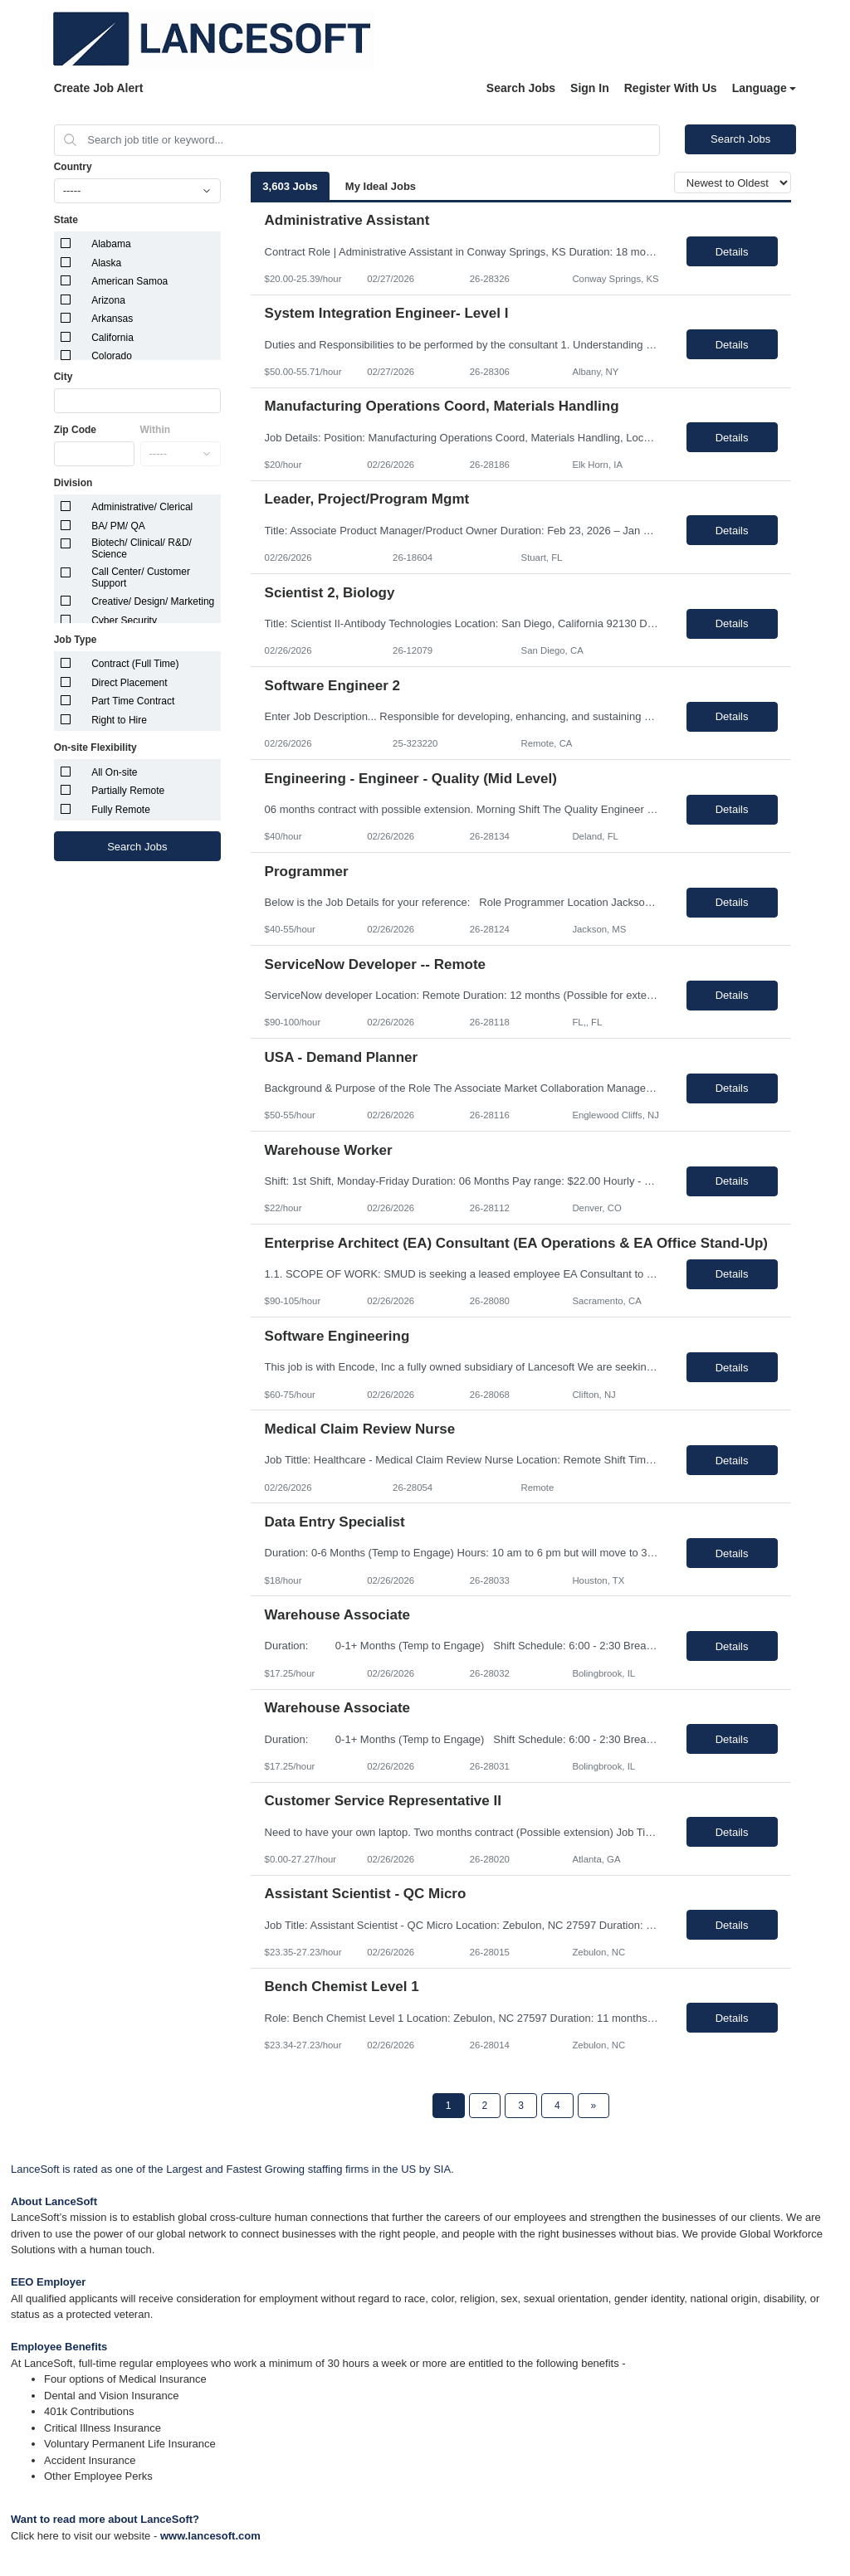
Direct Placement (129, 683)
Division (73, 483)
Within (155, 430)
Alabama (110, 244)
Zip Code (75, 430)
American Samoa (129, 281)
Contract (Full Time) (134, 664)
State (66, 220)
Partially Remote (127, 790)
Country (73, 167)
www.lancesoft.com (210, 2536)
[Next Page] (594, 2105)
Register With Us (670, 88)
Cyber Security (124, 620)
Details (732, 252)
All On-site (114, 772)
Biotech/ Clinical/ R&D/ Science (141, 548)
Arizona (108, 300)
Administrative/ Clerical (142, 507)
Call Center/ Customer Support (140, 577)
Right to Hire (119, 720)
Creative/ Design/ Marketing (152, 601)
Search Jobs (520, 88)
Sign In (589, 88)
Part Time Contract (132, 701)
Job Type (75, 639)
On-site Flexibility (95, 747)
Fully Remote (120, 810)
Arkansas (112, 318)
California (112, 337)
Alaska (106, 263)
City (63, 376)
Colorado (111, 356)
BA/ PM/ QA (118, 526)
